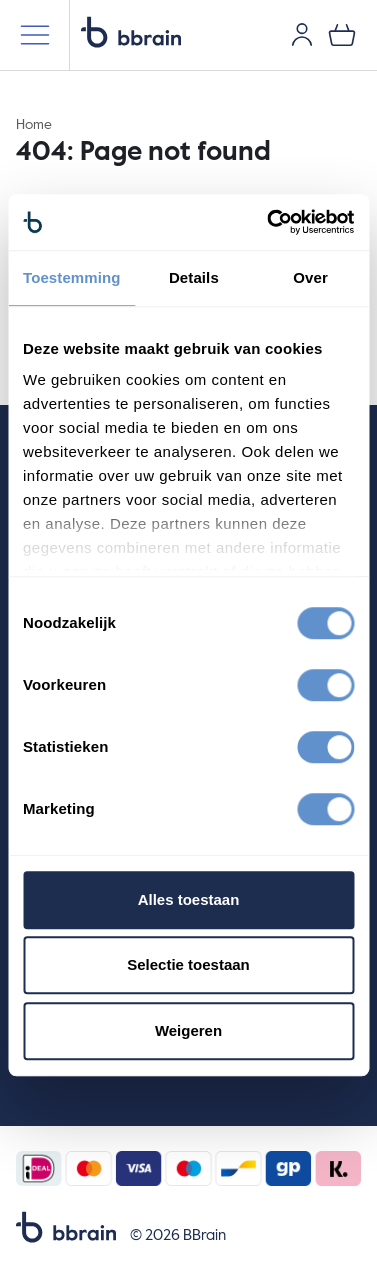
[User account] (302, 35)
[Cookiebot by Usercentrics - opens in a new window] (269, 222)
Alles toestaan (189, 899)
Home (34, 125)
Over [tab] (310, 277)
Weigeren (188, 1030)
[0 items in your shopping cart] (342, 35)
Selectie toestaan (188, 964)
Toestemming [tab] (72, 277)
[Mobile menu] (35, 35)
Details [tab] (194, 277)
